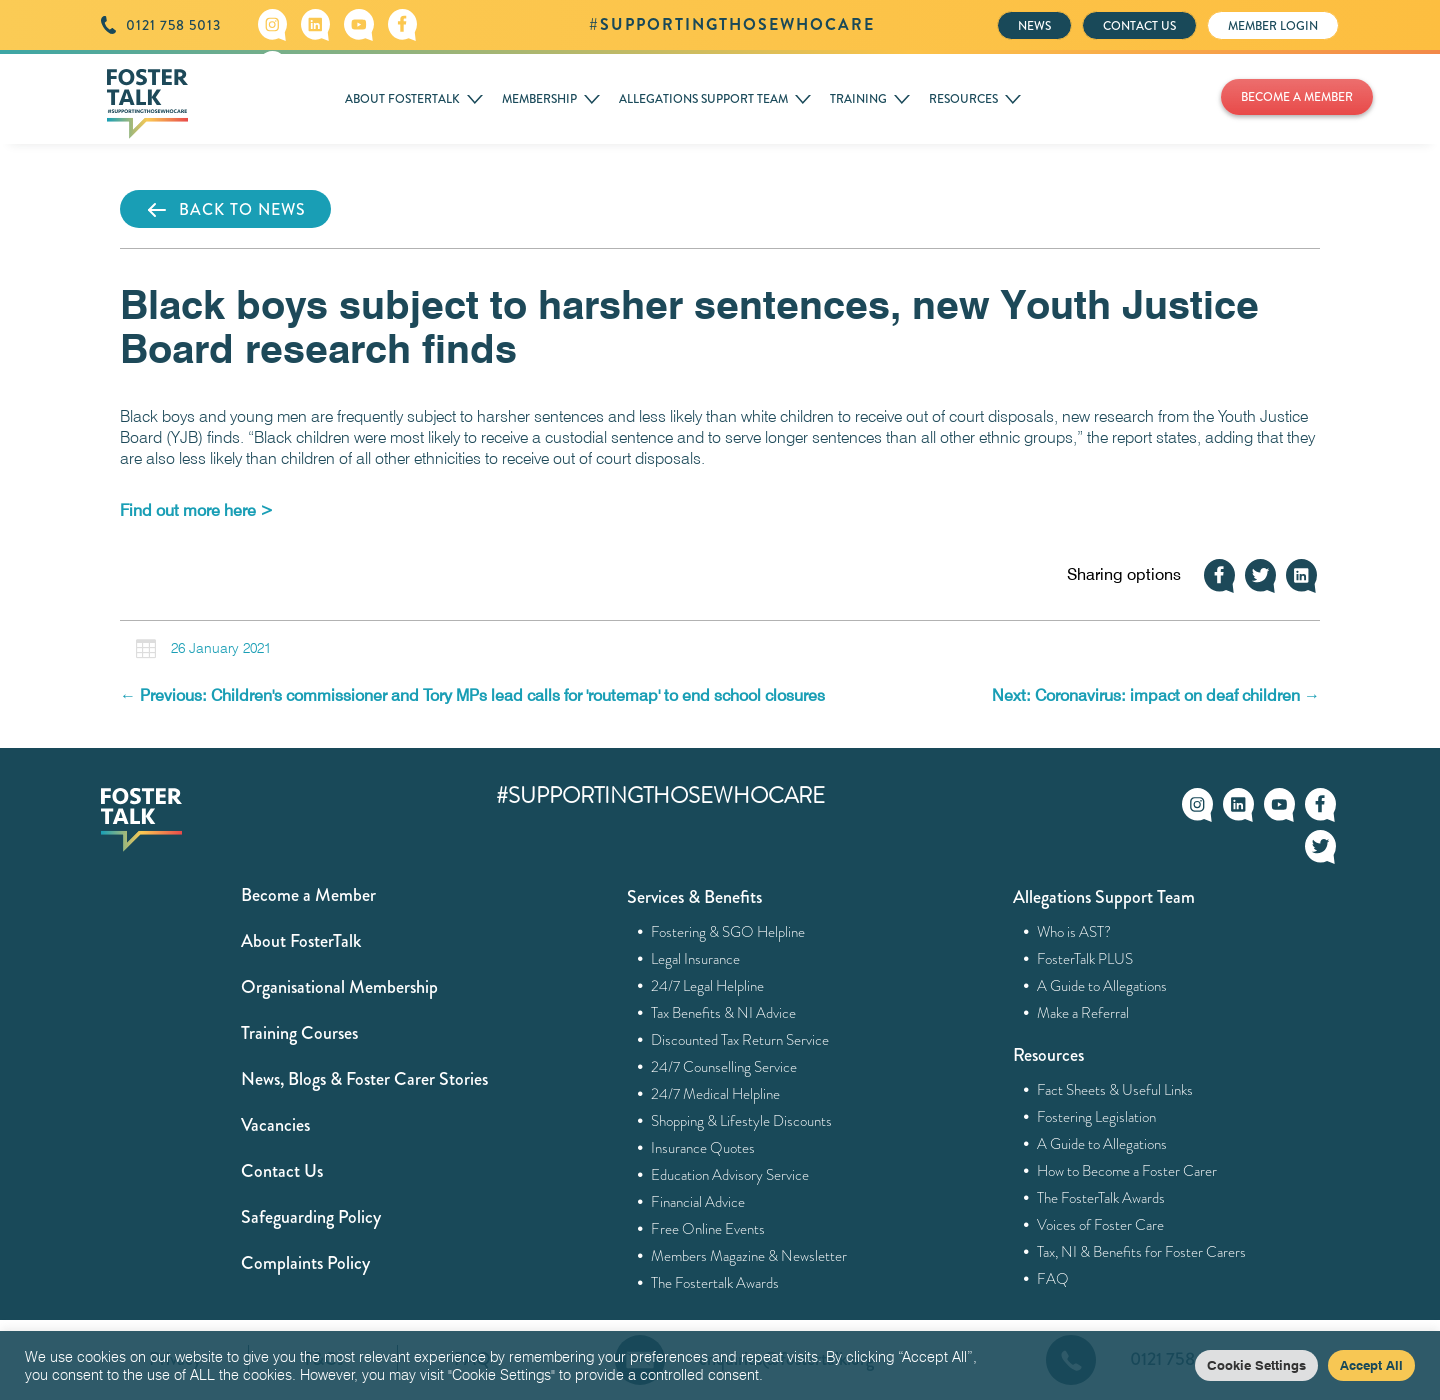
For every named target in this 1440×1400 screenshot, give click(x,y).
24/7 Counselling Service (724, 1067)
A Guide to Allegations (1102, 986)
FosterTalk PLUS (1085, 959)
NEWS (1034, 26)
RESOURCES (963, 99)
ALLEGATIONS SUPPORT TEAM (703, 99)
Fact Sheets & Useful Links (1115, 1090)
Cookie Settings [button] (1256, 1365)
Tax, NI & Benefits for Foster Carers (1142, 1252)
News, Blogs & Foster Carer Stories (364, 1079)
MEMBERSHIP (539, 99)
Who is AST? (1074, 932)
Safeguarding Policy (311, 1217)
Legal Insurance (696, 959)
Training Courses (299, 1033)
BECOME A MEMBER (1297, 97)
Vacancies (275, 1125)
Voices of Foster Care (1101, 1225)
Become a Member (308, 895)
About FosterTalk (301, 941)
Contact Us (282, 1171)
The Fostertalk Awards (715, 1283)
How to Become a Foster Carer (1127, 1171)
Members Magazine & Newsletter (749, 1256)
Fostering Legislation (1097, 1117)
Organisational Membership (339, 987)
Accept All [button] (1371, 1365)
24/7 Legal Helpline (708, 986)
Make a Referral (1083, 1013)
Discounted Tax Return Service (740, 1040)
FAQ (1053, 1279)
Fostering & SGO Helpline (728, 932)
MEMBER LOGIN (1273, 26)
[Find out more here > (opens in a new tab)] (196, 510)
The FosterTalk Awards (1101, 1198)
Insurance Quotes (703, 1148)
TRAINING (858, 99)
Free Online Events (708, 1229)
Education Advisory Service (730, 1175)
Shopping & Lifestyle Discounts (742, 1121)
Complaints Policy (305, 1263)
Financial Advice (698, 1202)
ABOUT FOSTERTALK (402, 99)
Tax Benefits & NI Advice (724, 1013)
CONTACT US (1139, 26)
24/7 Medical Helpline (716, 1094)
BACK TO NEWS (225, 210)
